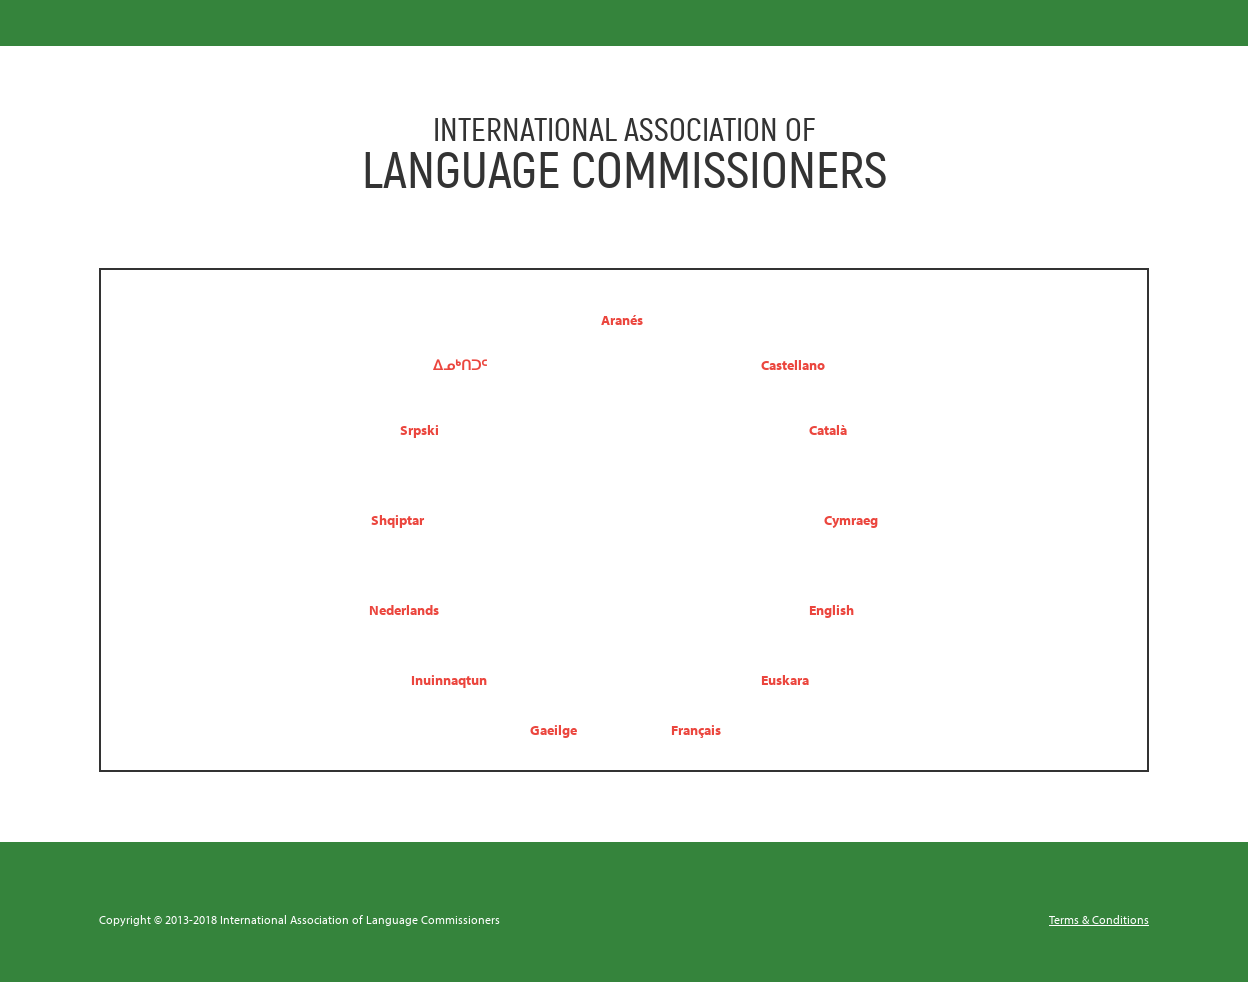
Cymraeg (851, 519)
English (831, 609)
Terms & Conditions (1099, 919)
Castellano (793, 364)
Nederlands (404, 609)
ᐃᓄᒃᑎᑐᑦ (460, 364)
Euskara (785, 679)
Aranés (622, 319)
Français (696, 729)
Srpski (419, 429)
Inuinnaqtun (449, 679)
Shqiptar (397, 519)
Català (828, 429)
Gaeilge (553, 729)
